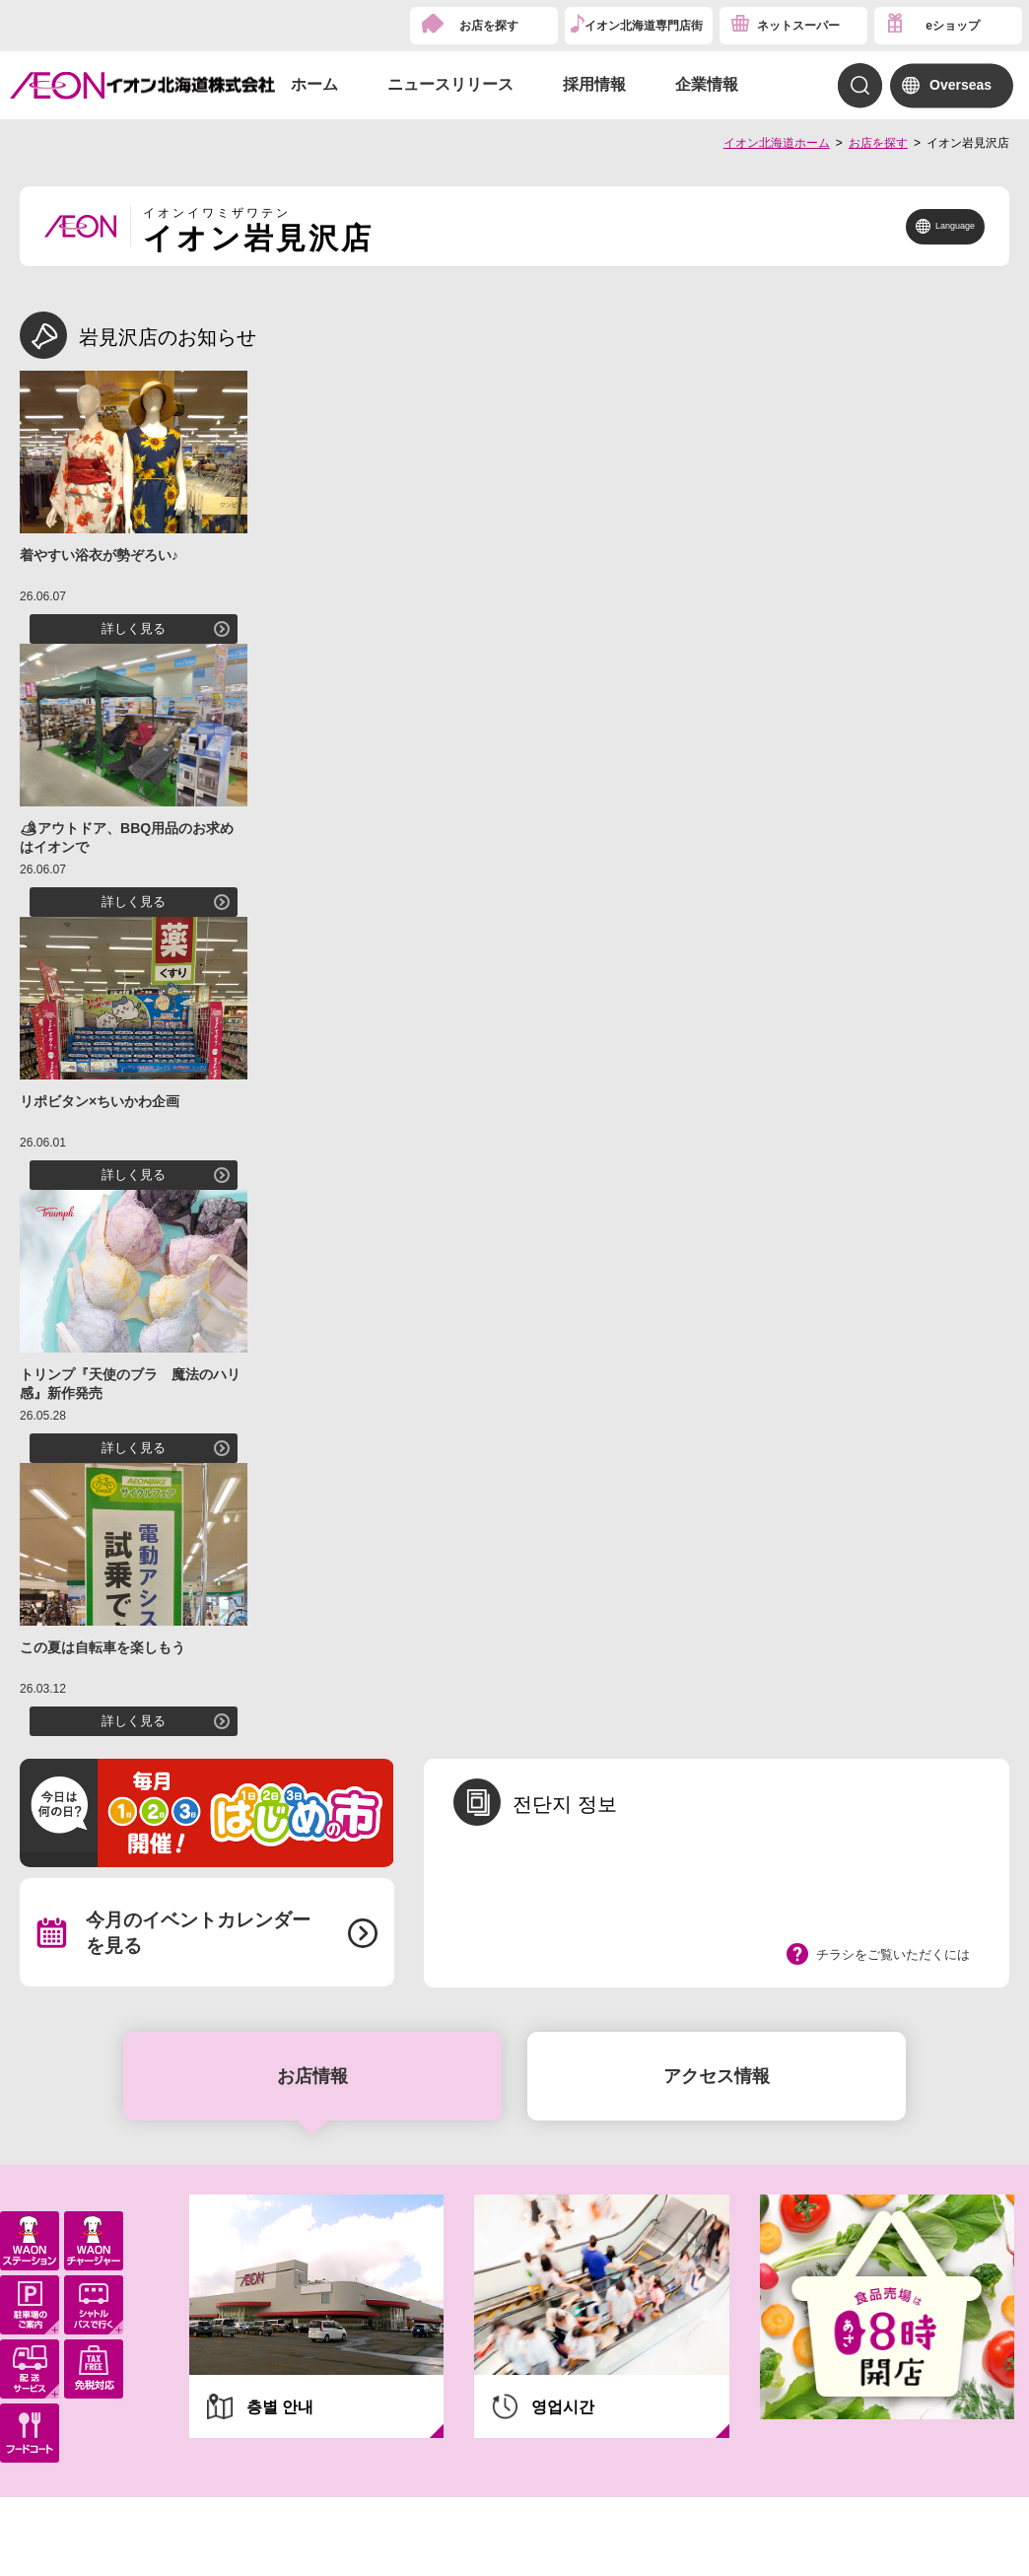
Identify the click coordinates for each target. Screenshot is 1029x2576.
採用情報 (594, 84)
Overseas (960, 85)
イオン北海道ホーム (776, 143)
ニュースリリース (450, 84)
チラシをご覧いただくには (893, 1954)
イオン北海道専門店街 (643, 26)
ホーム (314, 84)
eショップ (953, 26)
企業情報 (706, 84)
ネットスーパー (798, 26)
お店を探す (488, 26)
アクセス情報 (716, 2076)
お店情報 (312, 2076)
